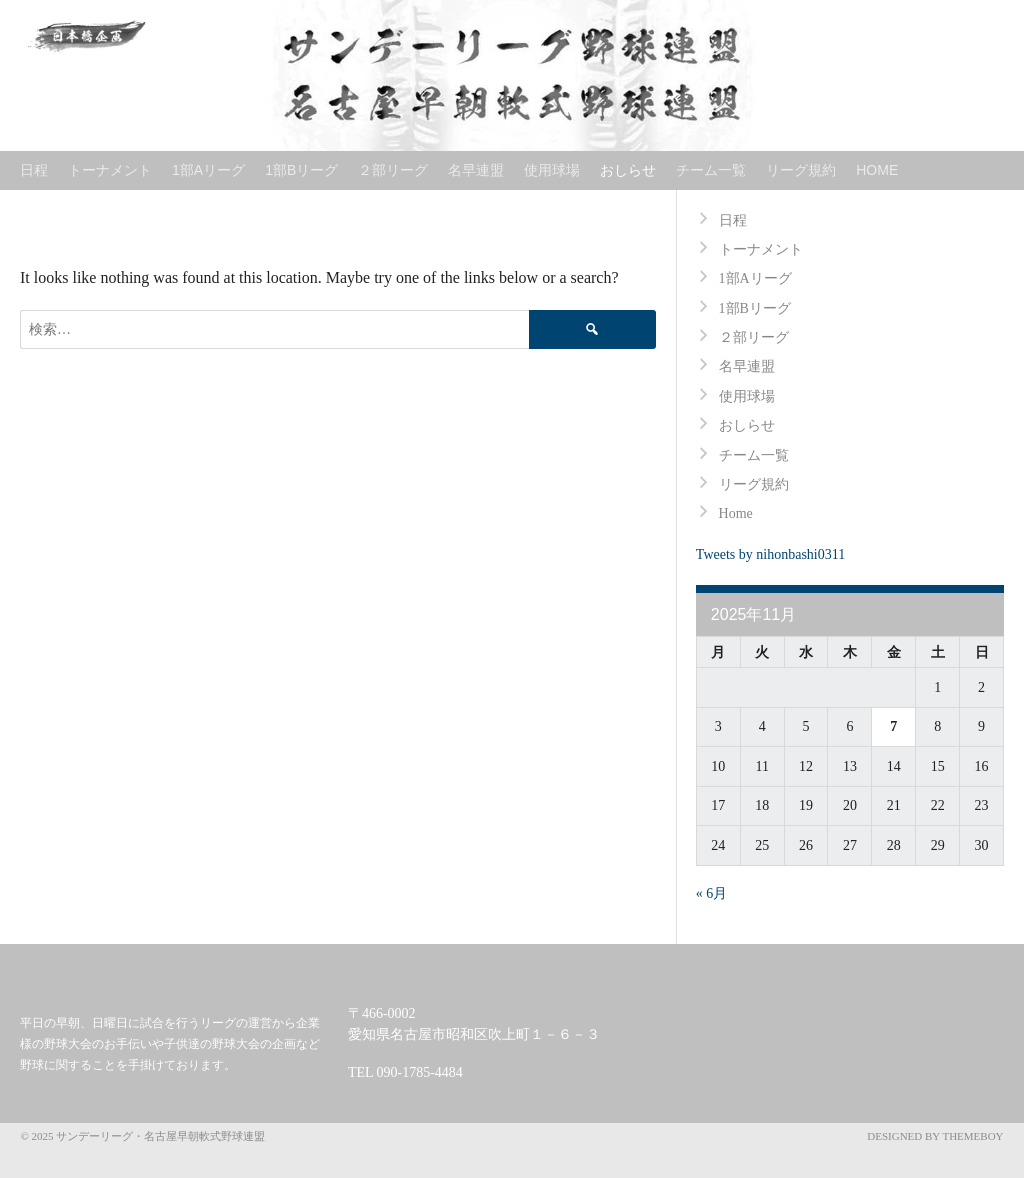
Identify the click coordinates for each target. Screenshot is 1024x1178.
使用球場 (552, 170)
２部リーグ (393, 170)
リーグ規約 (801, 170)
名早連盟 (476, 170)
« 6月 (712, 893)
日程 (34, 170)
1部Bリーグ (301, 170)
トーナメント (110, 170)
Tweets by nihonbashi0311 (770, 554)
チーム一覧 (711, 170)
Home (877, 170)
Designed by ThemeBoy (935, 1136)
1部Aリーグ (208, 170)
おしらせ (628, 170)
